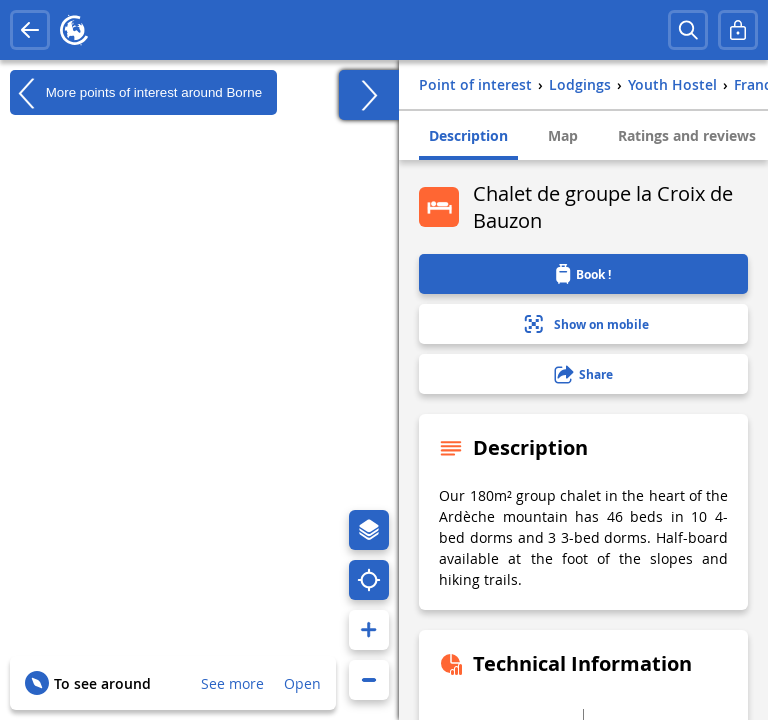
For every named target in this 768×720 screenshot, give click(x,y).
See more (232, 683)
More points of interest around (136, 93)
